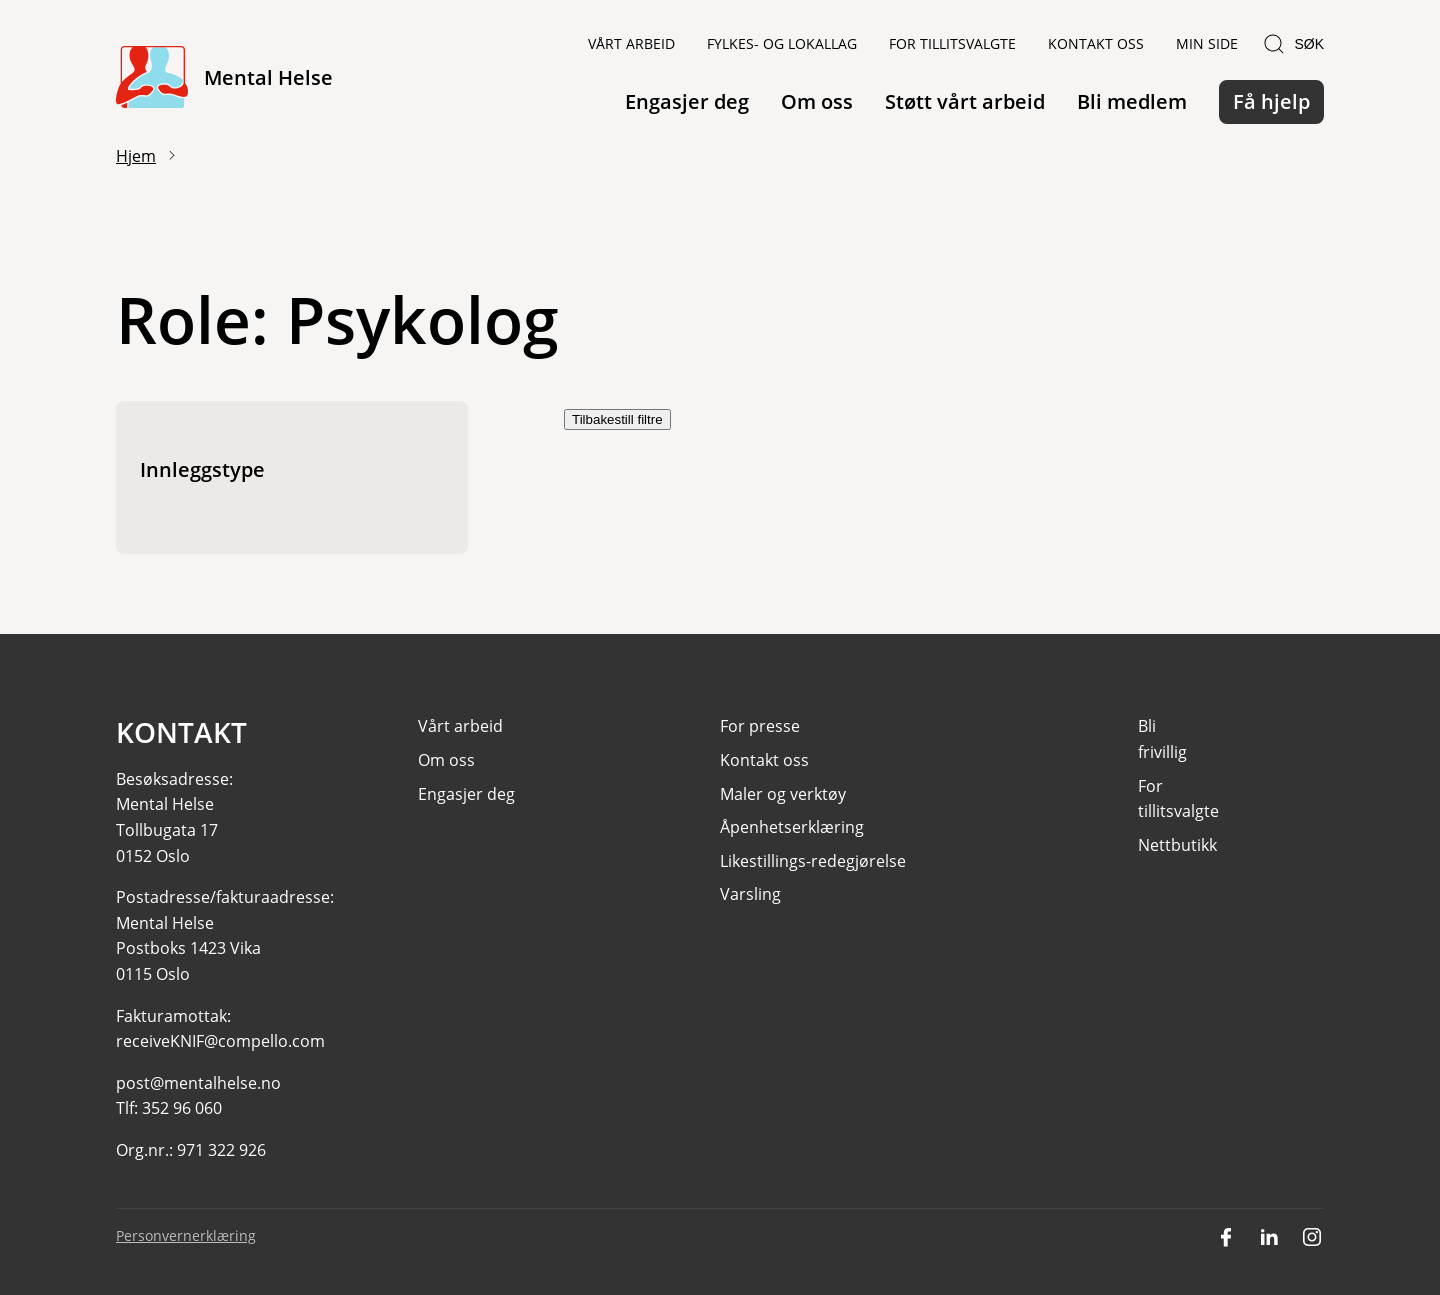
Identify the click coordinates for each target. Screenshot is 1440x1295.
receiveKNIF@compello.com (220, 1042)
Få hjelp (1271, 101)
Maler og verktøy (783, 794)
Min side (1207, 43)
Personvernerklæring (186, 1235)
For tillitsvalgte (952, 43)
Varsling (750, 895)
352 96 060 (182, 1109)
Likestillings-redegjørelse (813, 861)
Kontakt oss (1096, 43)
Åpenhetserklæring (792, 828)
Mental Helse (268, 77)
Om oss (817, 101)
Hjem (136, 156)
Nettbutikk (1177, 845)
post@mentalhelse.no (198, 1083)
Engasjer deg (687, 101)
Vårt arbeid (631, 43)
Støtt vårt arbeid (965, 101)
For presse (760, 727)
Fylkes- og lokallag (782, 43)
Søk (1293, 44)
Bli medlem (1132, 101)
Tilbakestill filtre (617, 419)
